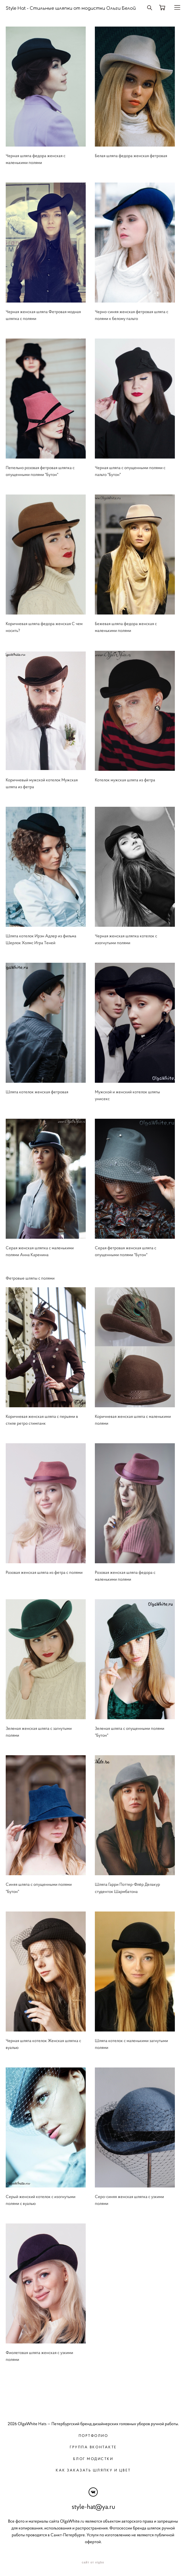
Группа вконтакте (93, 2447)
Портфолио (93, 2435)
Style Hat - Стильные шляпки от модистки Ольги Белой (71, 8)
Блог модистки (93, 2459)
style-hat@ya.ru (93, 2507)
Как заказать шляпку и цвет (93, 2470)
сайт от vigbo (93, 2562)
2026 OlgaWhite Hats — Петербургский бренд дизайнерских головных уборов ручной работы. (93, 2423)
